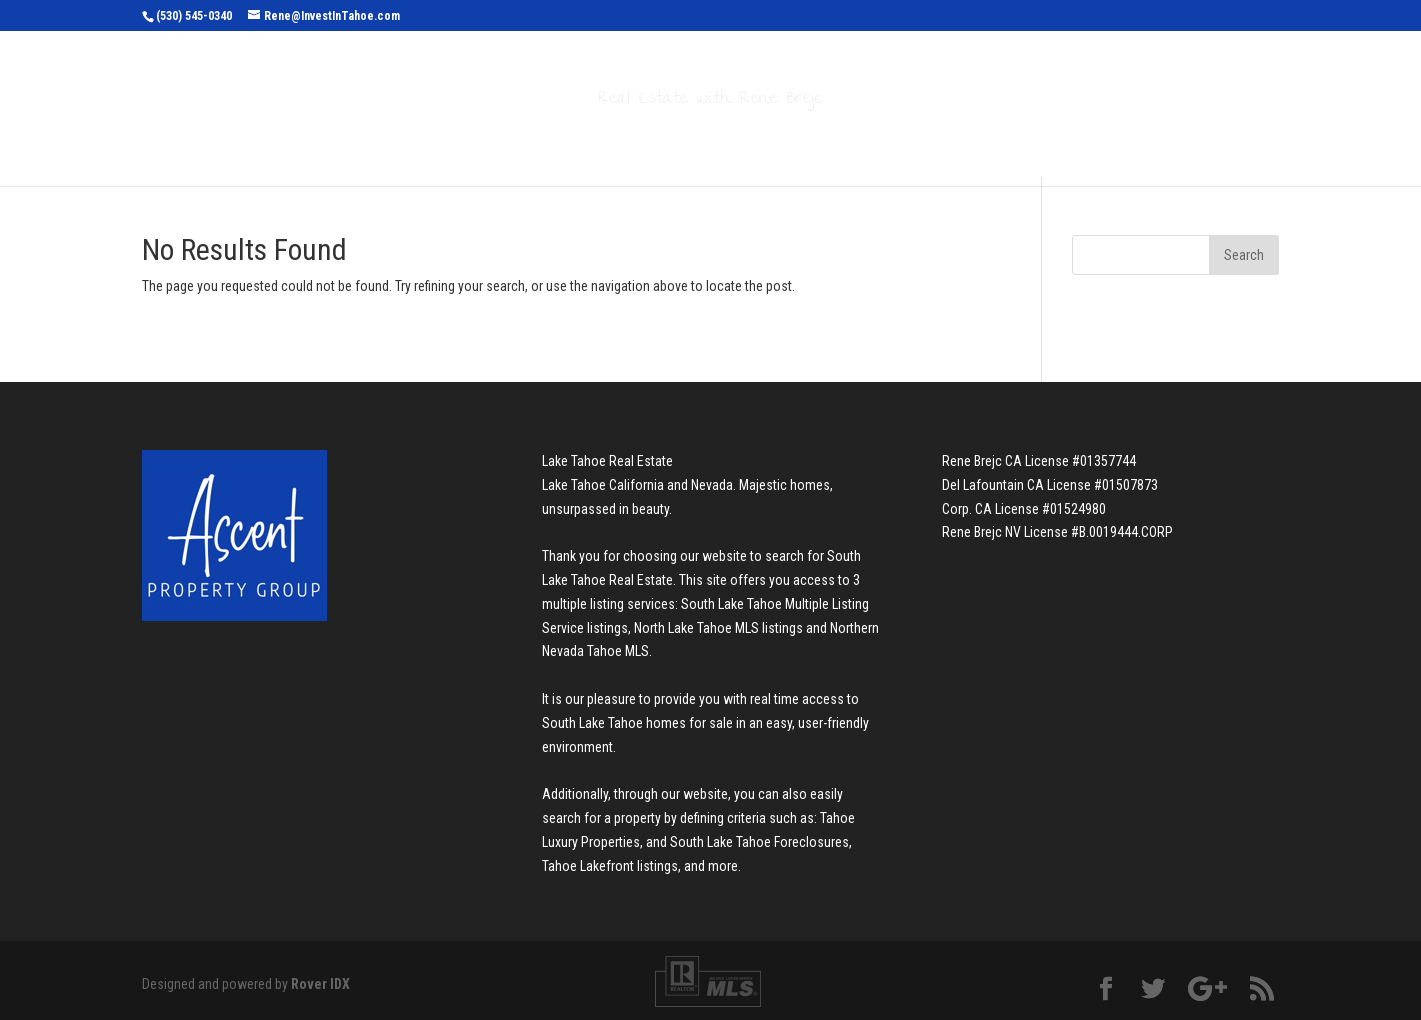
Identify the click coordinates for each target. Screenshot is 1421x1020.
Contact (959, 141)
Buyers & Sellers (721, 141)
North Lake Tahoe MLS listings (718, 628)
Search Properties (534, 141)
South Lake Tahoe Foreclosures (759, 842)
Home (410, 141)
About (858, 141)
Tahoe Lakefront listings (610, 866)
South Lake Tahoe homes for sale (637, 723)
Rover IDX (320, 984)
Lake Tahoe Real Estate (607, 461)
